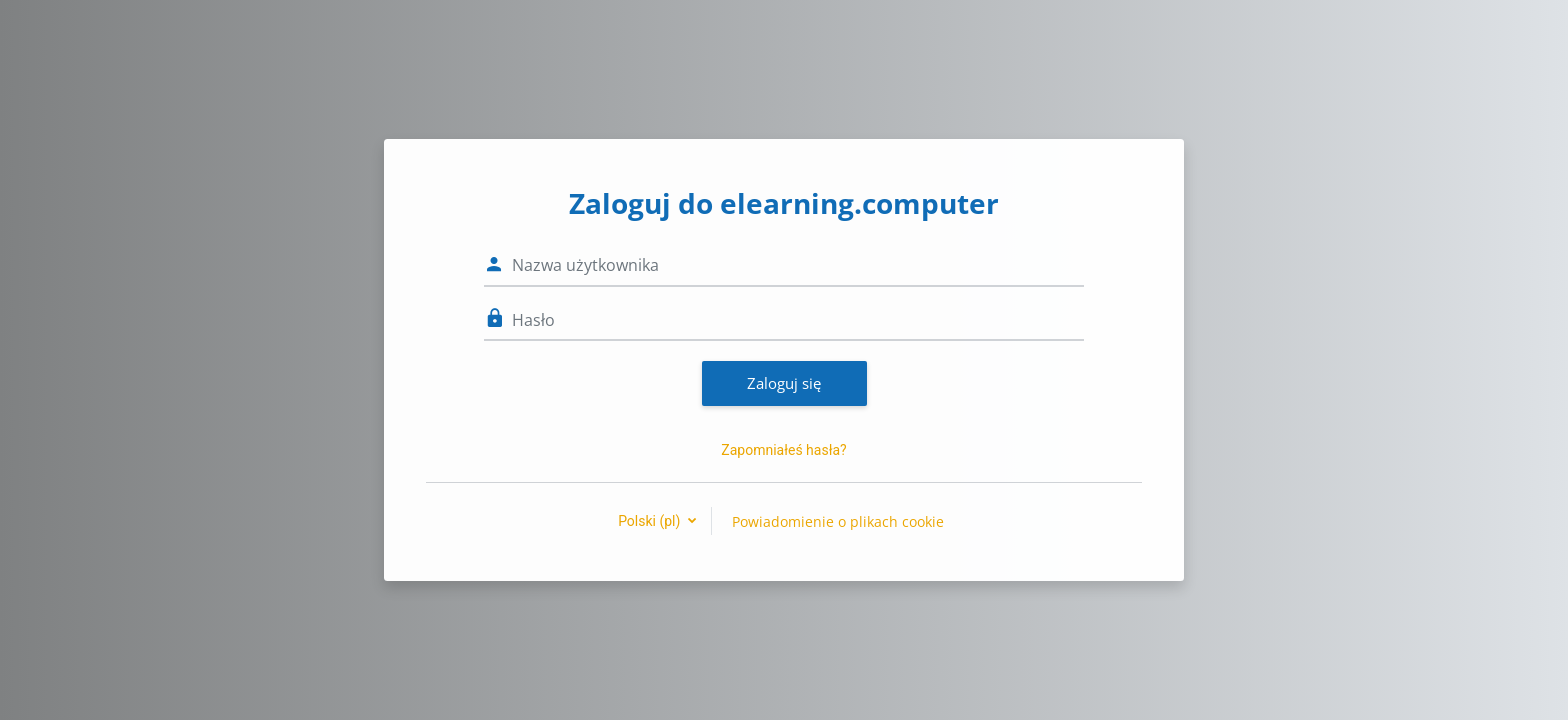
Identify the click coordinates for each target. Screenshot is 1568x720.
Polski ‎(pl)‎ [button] (651, 521)
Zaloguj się (784, 383)
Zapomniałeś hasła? (783, 450)
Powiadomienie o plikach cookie (838, 521)
